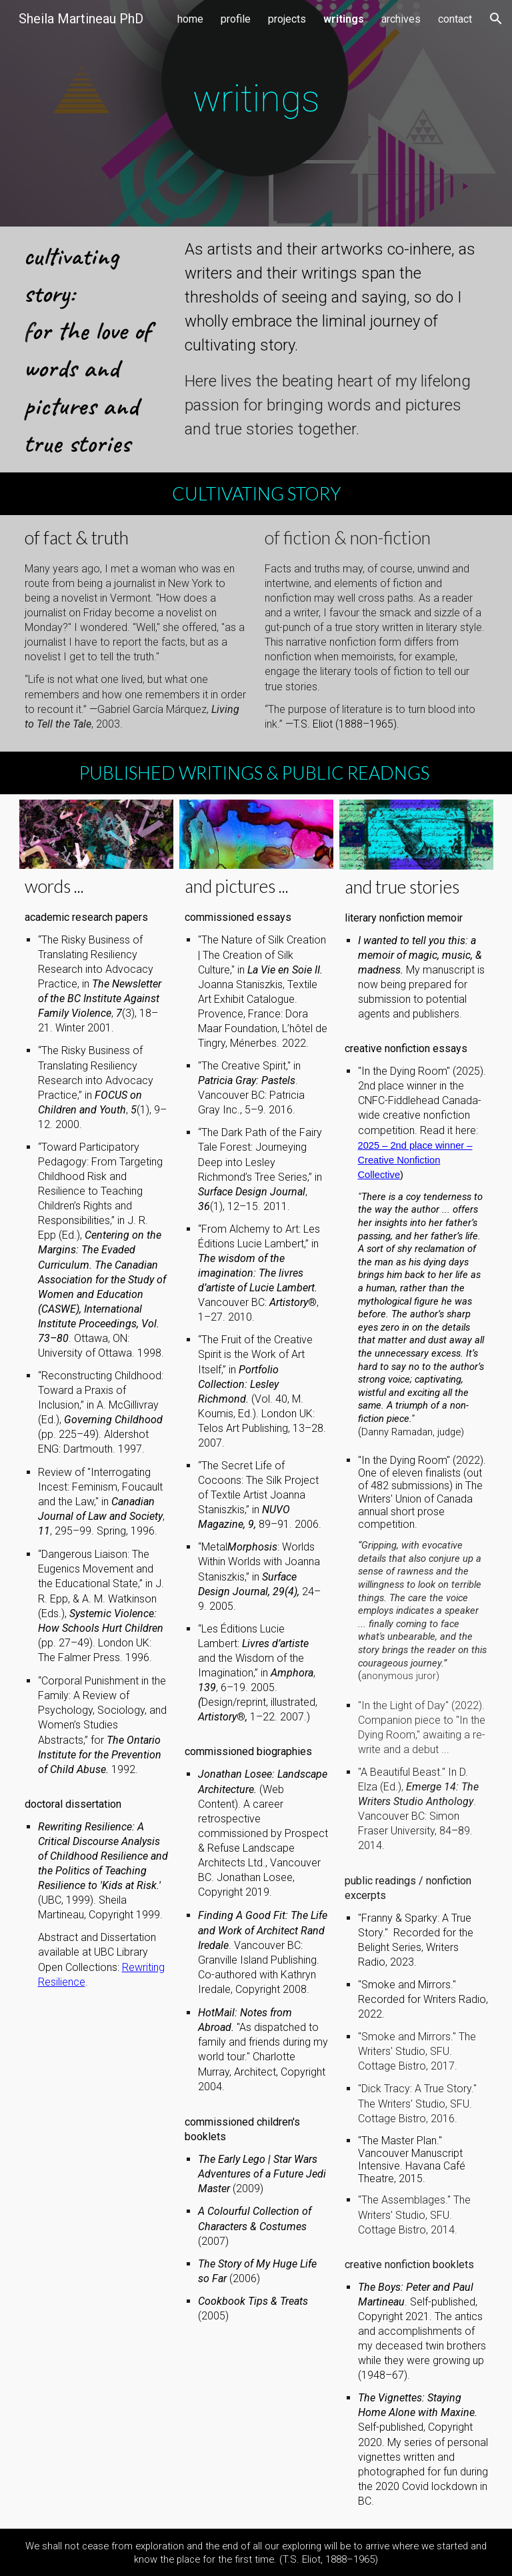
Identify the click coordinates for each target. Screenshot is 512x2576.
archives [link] (401, 19)
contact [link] (455, 19)
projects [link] (287, 19)
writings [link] (343, 19)
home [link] (190, 19)
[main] (256, 113)
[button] (496, 19)
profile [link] (236, 19)
